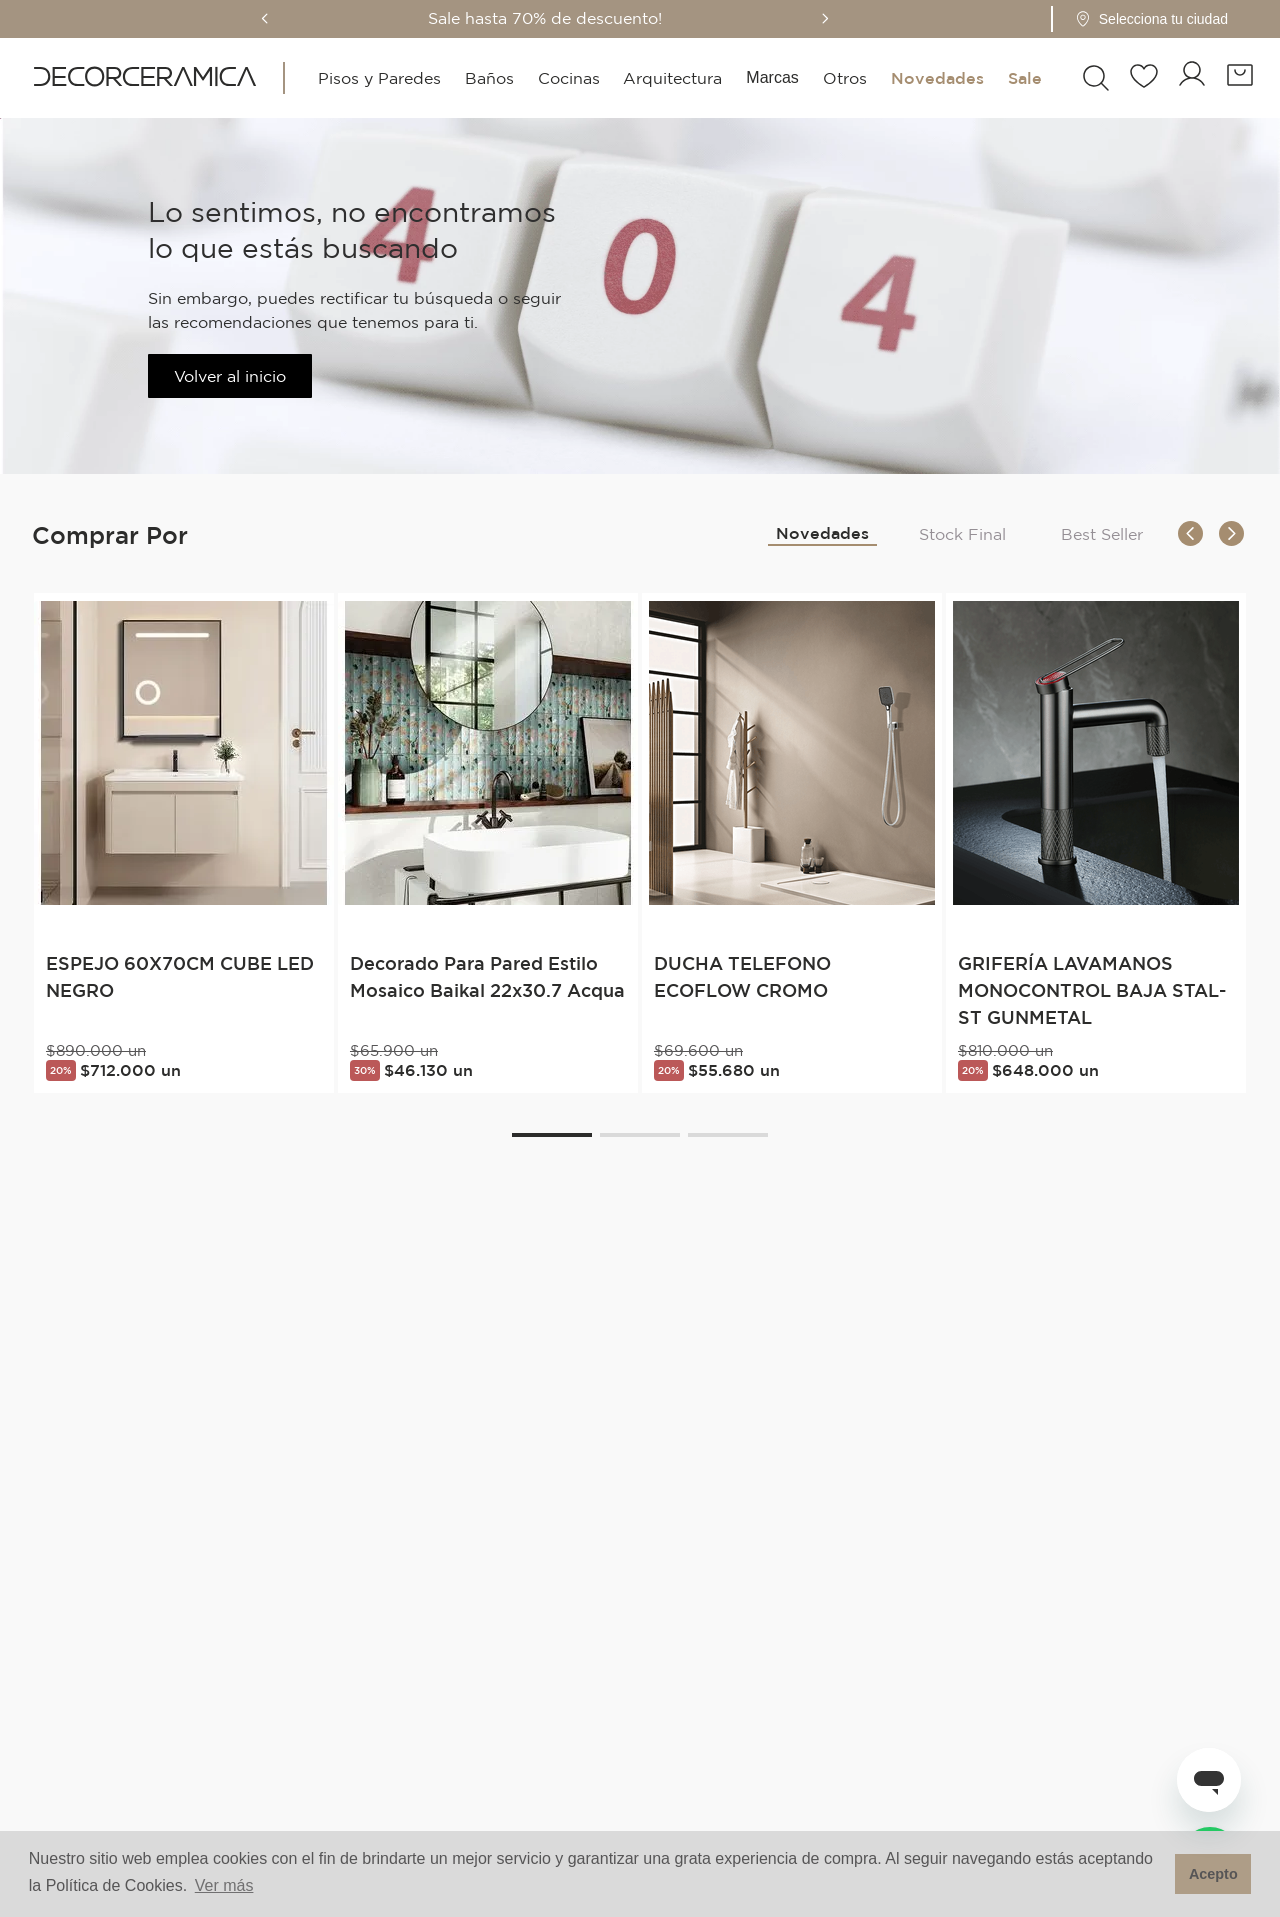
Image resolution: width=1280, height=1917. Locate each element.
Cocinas (568, 78)
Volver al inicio (230, 376)
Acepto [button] (1213, 1874)
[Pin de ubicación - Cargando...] (1179, 19)
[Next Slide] (853, 18)
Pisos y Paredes (379, 78)
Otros (845, 78)
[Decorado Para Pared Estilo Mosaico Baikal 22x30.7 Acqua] (488, 842)
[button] (1173, 19)
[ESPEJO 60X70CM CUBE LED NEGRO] (184, 842)
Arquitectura (672, 78)
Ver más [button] (224, 1885)
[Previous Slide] (293, 18)
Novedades (936, 78)
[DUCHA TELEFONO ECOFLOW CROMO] (792, 842)
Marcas (772, 77)
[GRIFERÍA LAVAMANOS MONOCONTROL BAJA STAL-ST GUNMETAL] (1096, 842)
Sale (1024, 78)
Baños (488, 78)
